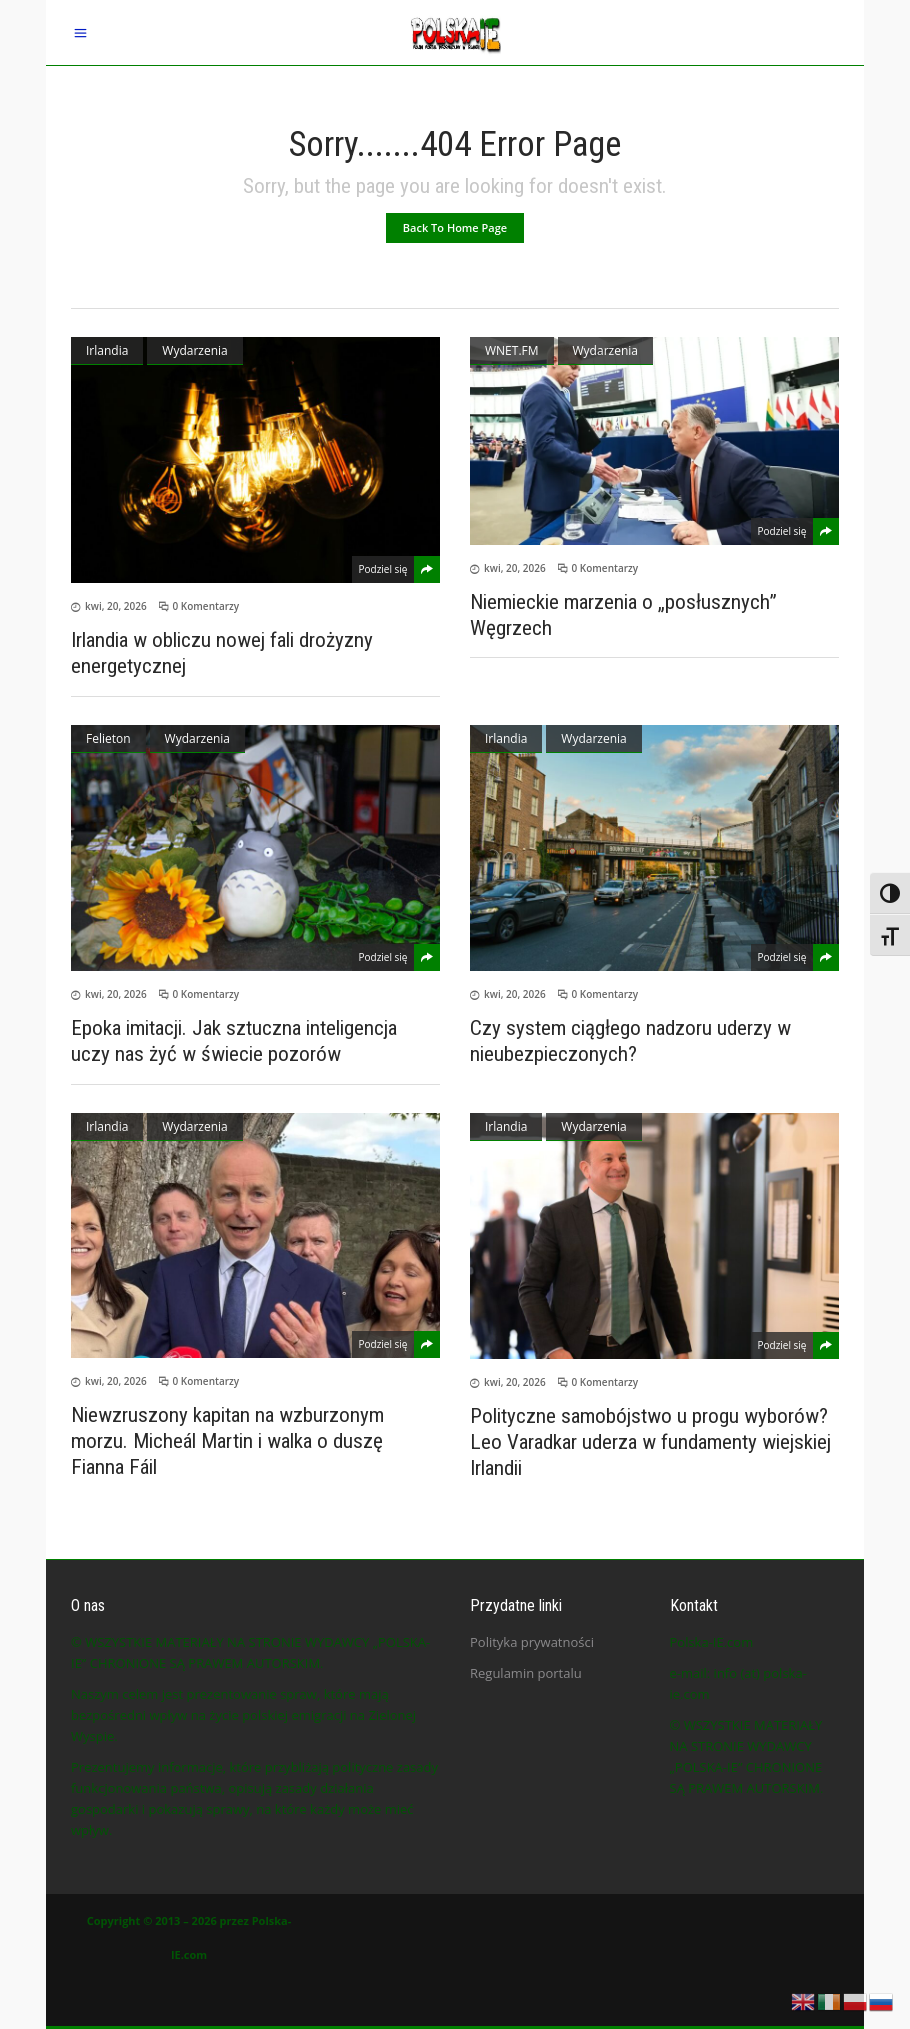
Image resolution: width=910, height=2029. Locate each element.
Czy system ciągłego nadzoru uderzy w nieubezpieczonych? (630, 1041)
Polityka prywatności (532, 1642)
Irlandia (107, 350)
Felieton (108, 738)
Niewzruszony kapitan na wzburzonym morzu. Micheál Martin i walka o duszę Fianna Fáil (227, 1441)
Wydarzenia (194, 350)
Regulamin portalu (526, 1673)
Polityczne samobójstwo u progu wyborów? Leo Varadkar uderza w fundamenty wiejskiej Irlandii (650, 1442)
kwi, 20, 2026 (116, 606)
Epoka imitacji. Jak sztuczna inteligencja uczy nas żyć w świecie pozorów (234, 1041)
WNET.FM (512, 350)
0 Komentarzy (206, 606)
